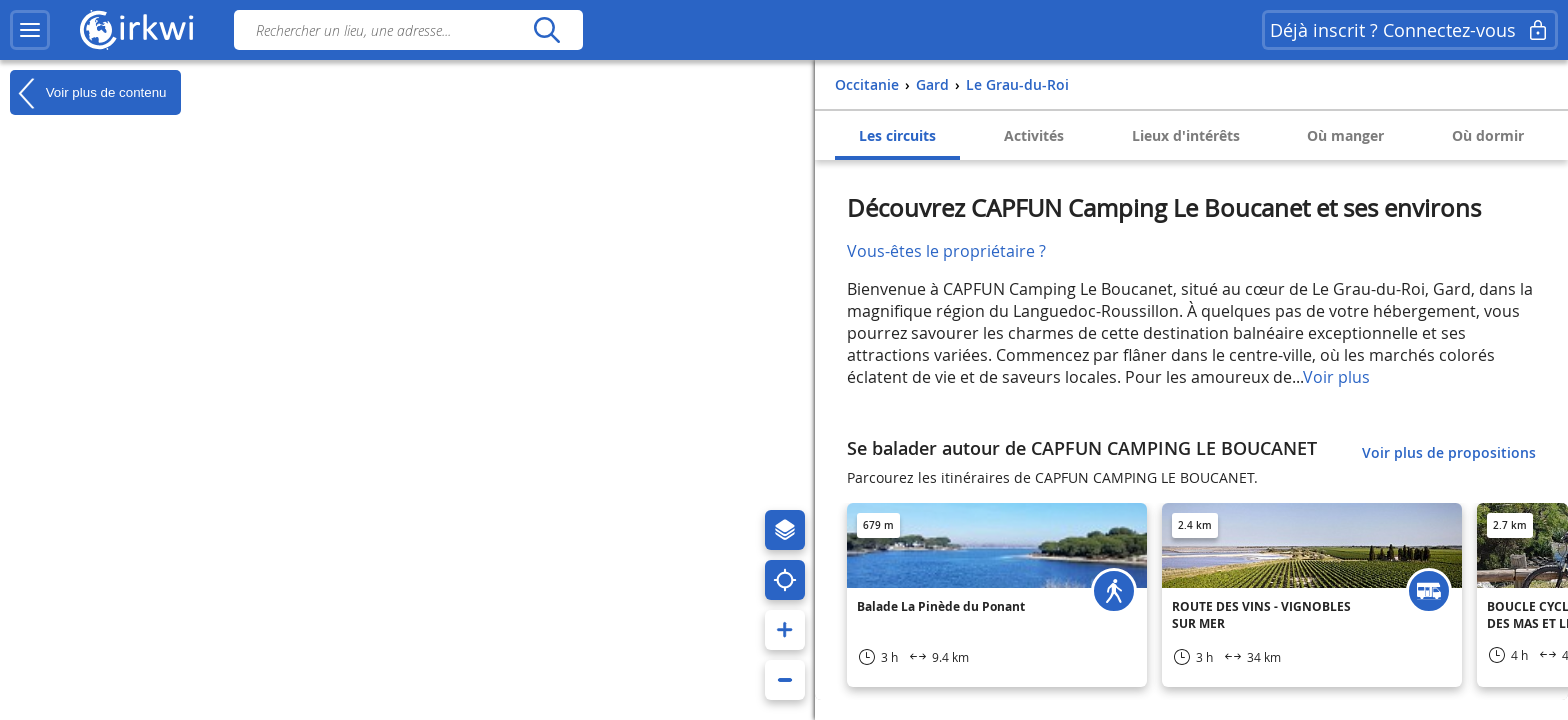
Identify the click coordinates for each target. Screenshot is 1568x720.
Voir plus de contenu (88, 93)
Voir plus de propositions (1449, 452)
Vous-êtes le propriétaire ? (946, 251)
